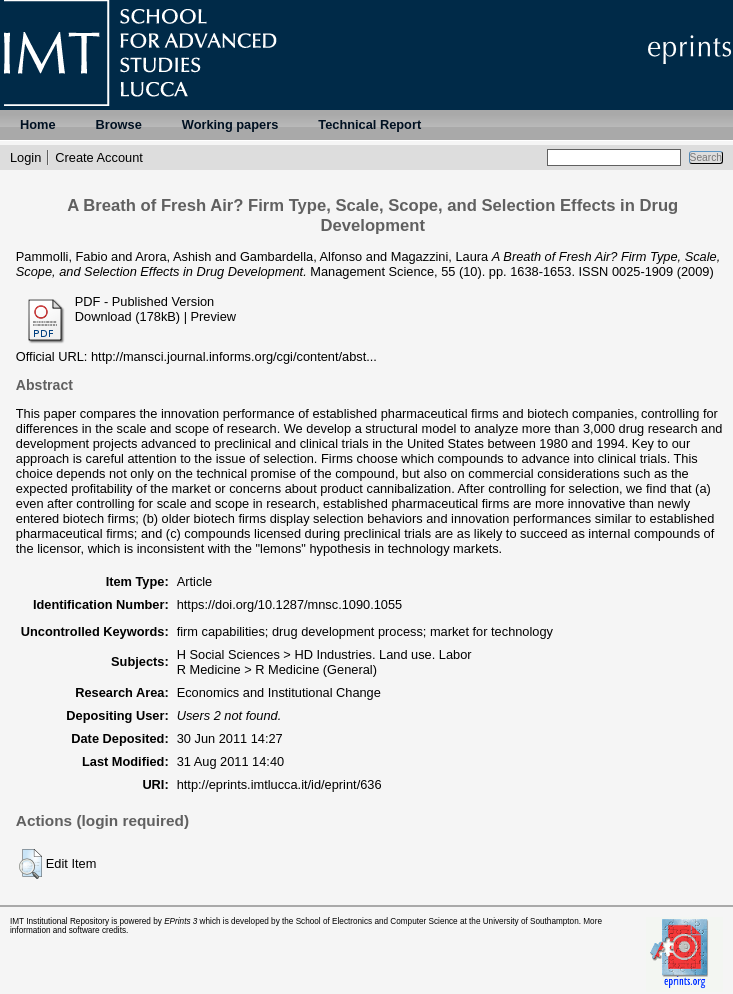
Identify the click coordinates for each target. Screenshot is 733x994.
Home (38, 124)
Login (25, 157)
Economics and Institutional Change (279, 692)
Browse (119, 124)
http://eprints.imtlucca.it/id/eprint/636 (279, 784)
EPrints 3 (180, 921)
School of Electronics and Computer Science (377, 921)
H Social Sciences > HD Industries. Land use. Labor (324, 654)
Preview (214, 316)
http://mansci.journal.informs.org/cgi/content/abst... (234, 356)
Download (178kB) (127, 316)
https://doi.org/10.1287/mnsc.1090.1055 (290, 604)
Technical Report (369, 124)
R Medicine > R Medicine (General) (277, 669)
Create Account (99, 157)
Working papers (230, 124)
